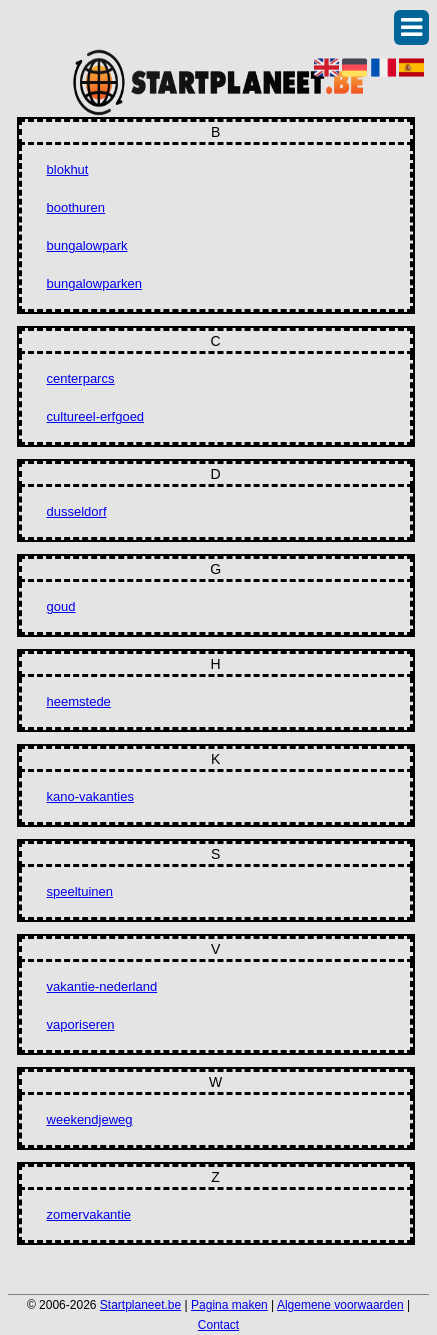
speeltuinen (80, 891)
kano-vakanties (90, 796)
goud (61, 606)
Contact (218, 1325)
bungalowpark (87, 245)
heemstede (79, 701)
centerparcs (81, 378)
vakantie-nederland (102, 986)
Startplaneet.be (140, 1305)
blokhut (68, 169)
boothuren (76, 207)
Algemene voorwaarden (340, 1305)
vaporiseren (81, 1024)
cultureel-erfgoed (96, 416)
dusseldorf (77, 511)
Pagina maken (229, 1305)
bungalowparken (94, 283)
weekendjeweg (90, 1119)
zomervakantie (89, 1214)
